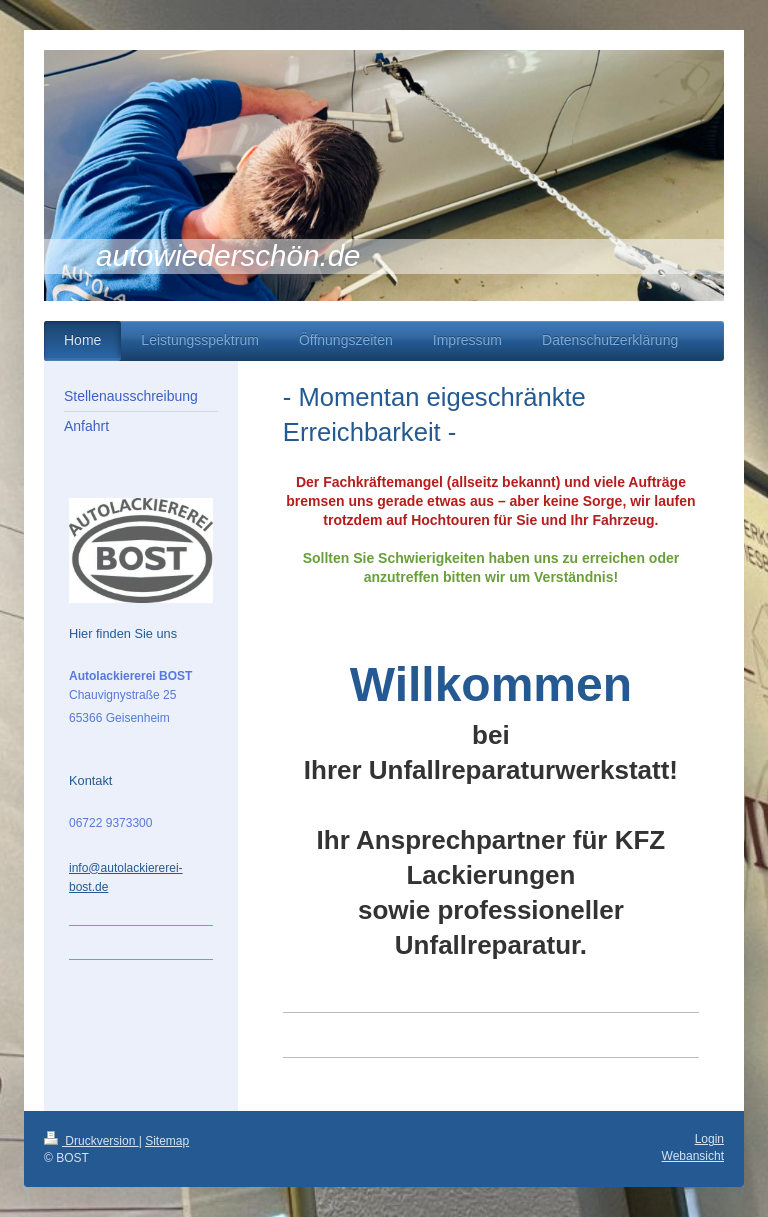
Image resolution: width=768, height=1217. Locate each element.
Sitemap (167, 1141)
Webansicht (693, 1156)
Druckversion (91, 1141)
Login (709, 1139)
